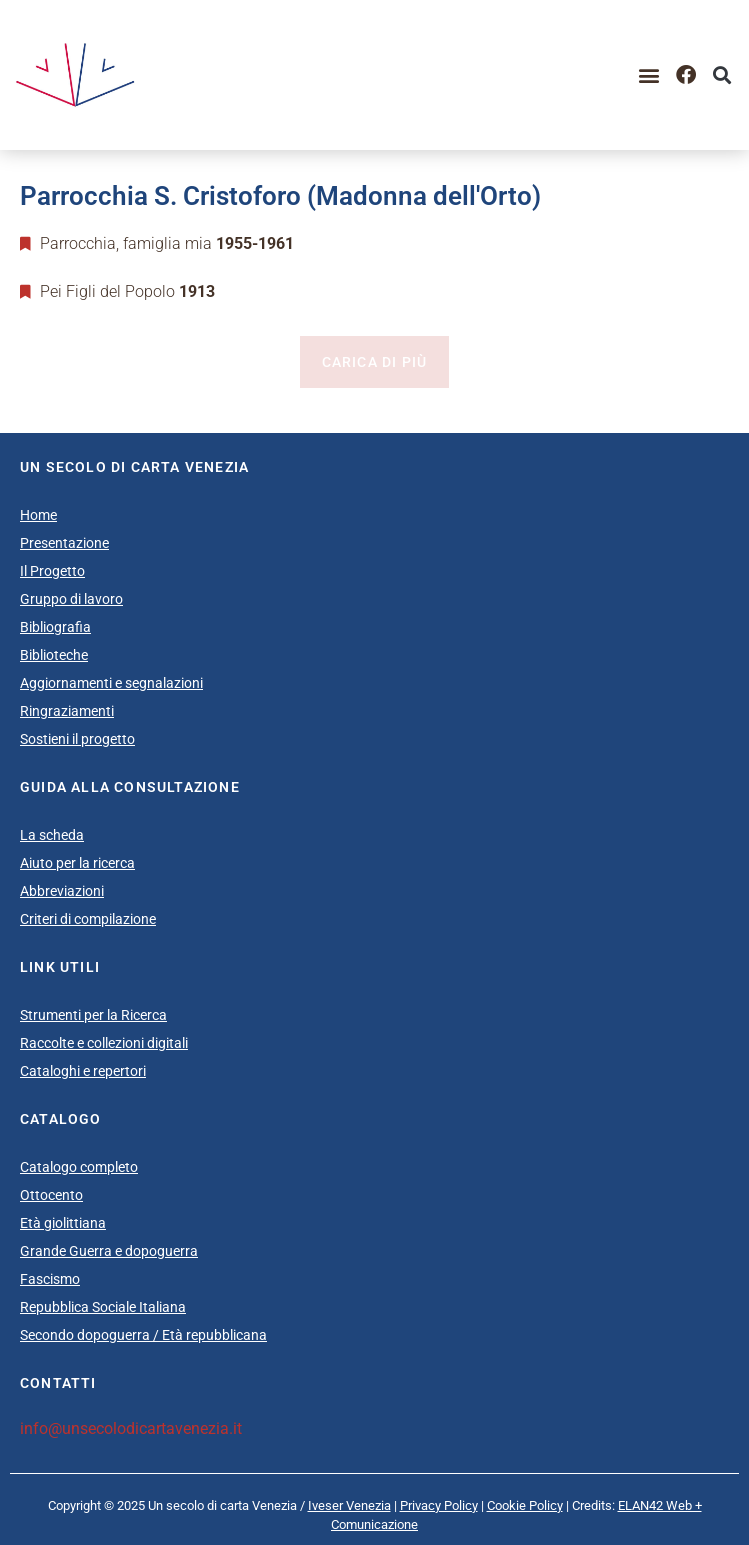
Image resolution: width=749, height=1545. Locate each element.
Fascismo (50, 1279)
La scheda (52, 835)
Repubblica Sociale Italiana (103, 1307)
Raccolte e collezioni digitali (104, 1043)
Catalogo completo (79, 1167)
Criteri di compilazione (88, 919)
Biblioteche (54, 655)
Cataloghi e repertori (83, 1071)
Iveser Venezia (349, 1505)
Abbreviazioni (62, 891)
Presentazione (64, 543)
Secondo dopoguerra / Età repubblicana (143, 1335)
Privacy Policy (439, 1505)
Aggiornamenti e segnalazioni (111, 683)
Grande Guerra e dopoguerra (109, 1251)
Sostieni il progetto (77, 739)
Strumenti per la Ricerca (93, 1015)
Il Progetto (52, 571)
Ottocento (51, 1195)
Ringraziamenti (67, 711)
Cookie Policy (525, 1505)
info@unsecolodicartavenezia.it (131, 1428)
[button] (649, 74)
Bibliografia (55, 627)
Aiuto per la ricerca (77, 863)
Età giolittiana (63, 1223)
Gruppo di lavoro (71, 599)
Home (38, 515)
